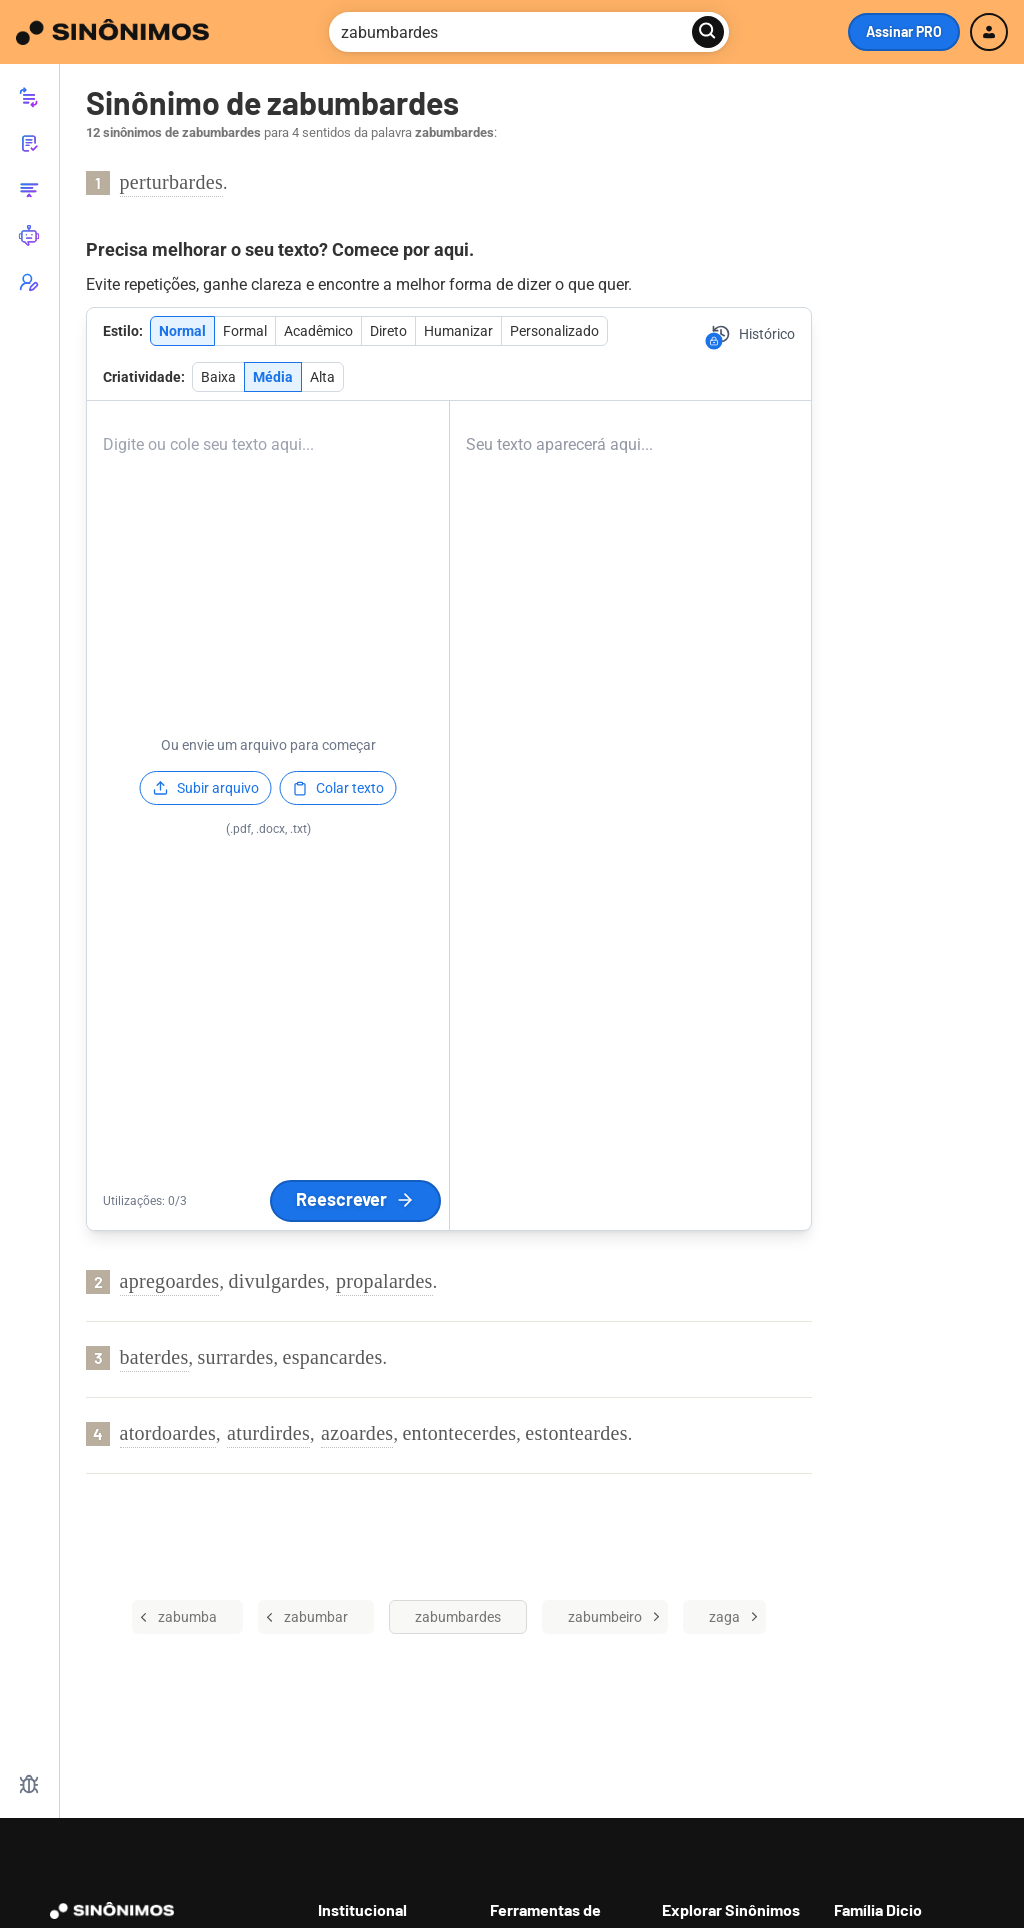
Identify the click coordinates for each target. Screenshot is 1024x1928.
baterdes (154, 1357)
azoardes (357, 1433)
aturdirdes (268, 1433)
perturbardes (172, 182)
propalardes (384, 1281)
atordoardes (168, 1433)
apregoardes (170, 1281)
